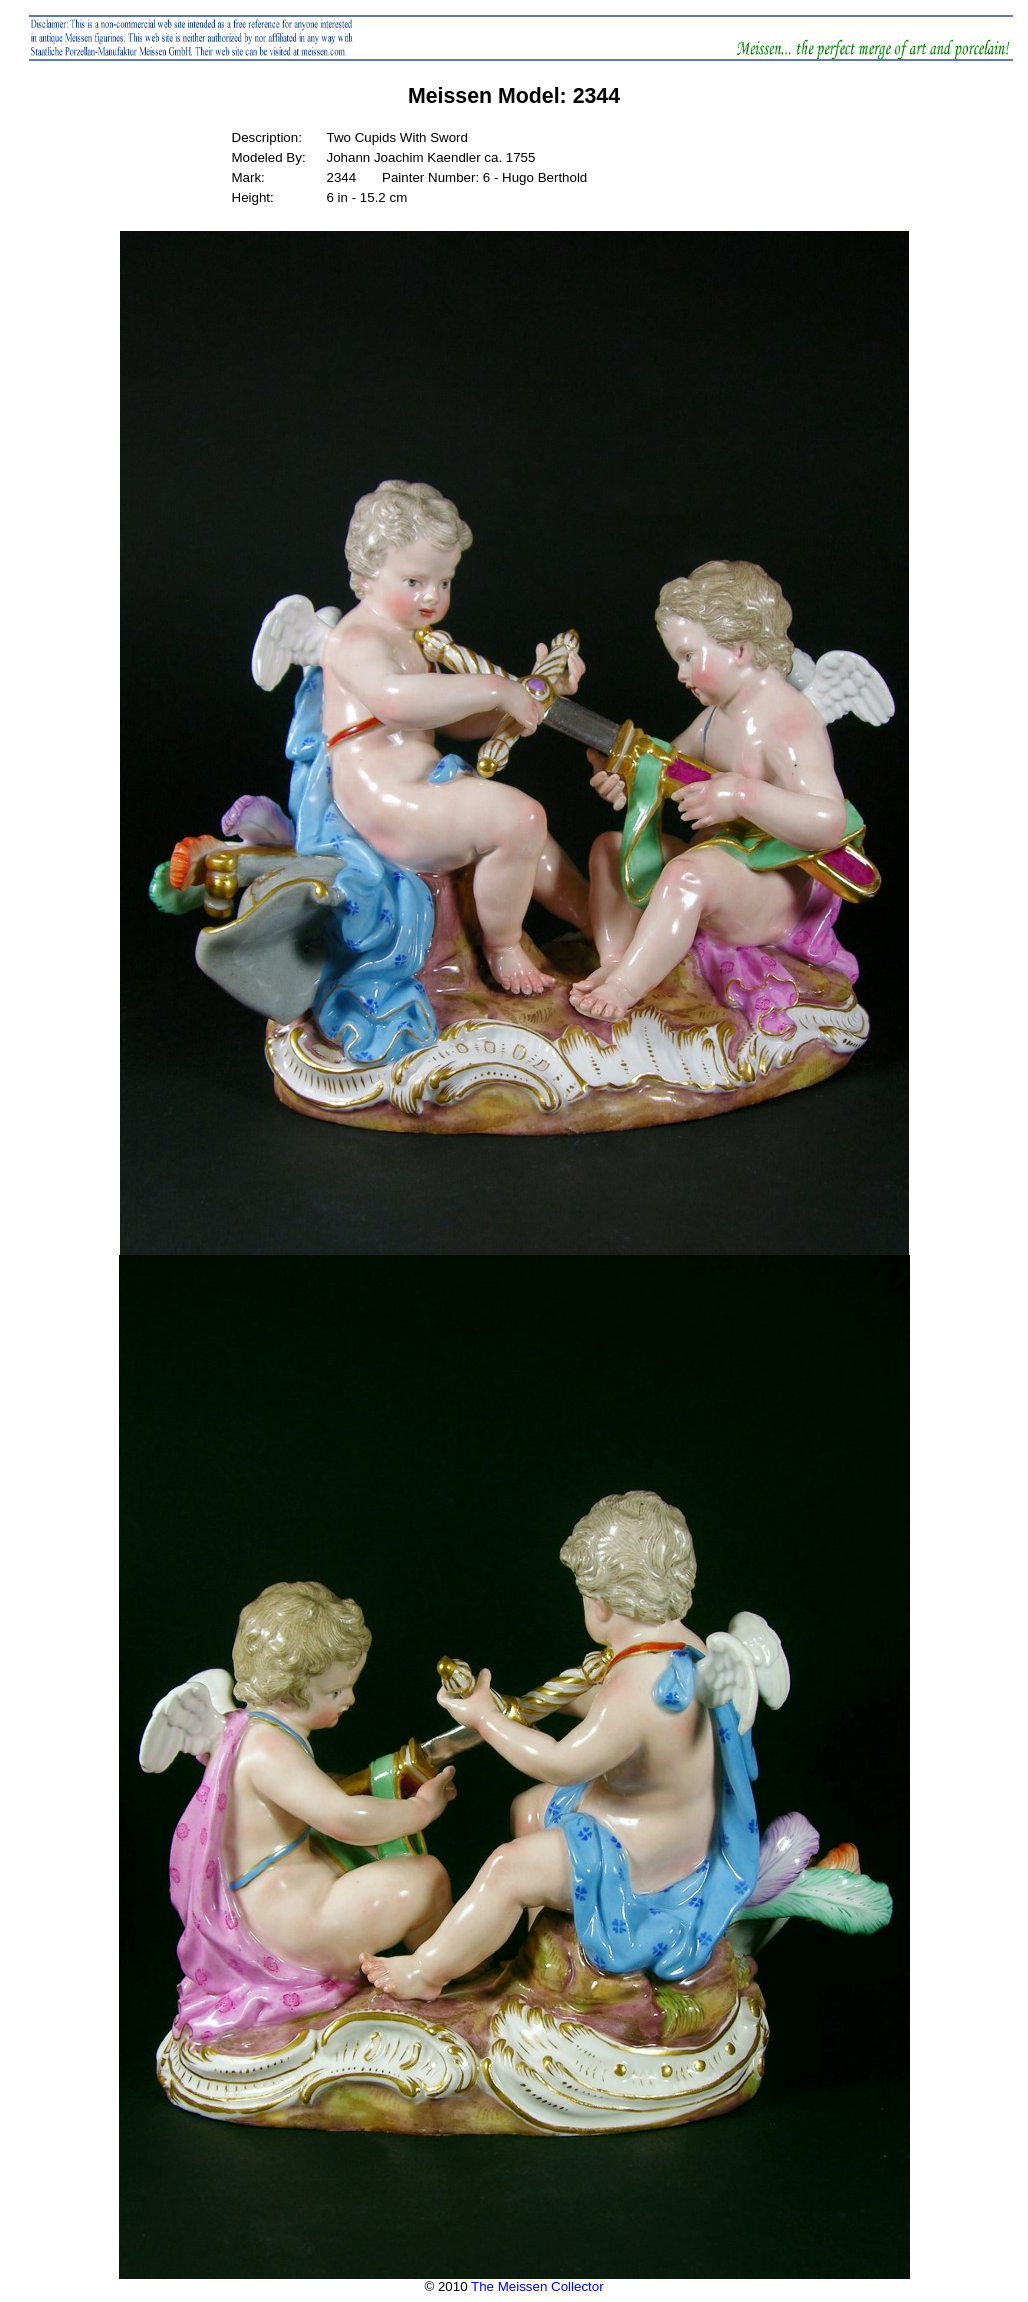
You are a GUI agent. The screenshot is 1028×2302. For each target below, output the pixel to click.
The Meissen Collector (537, 2286)
